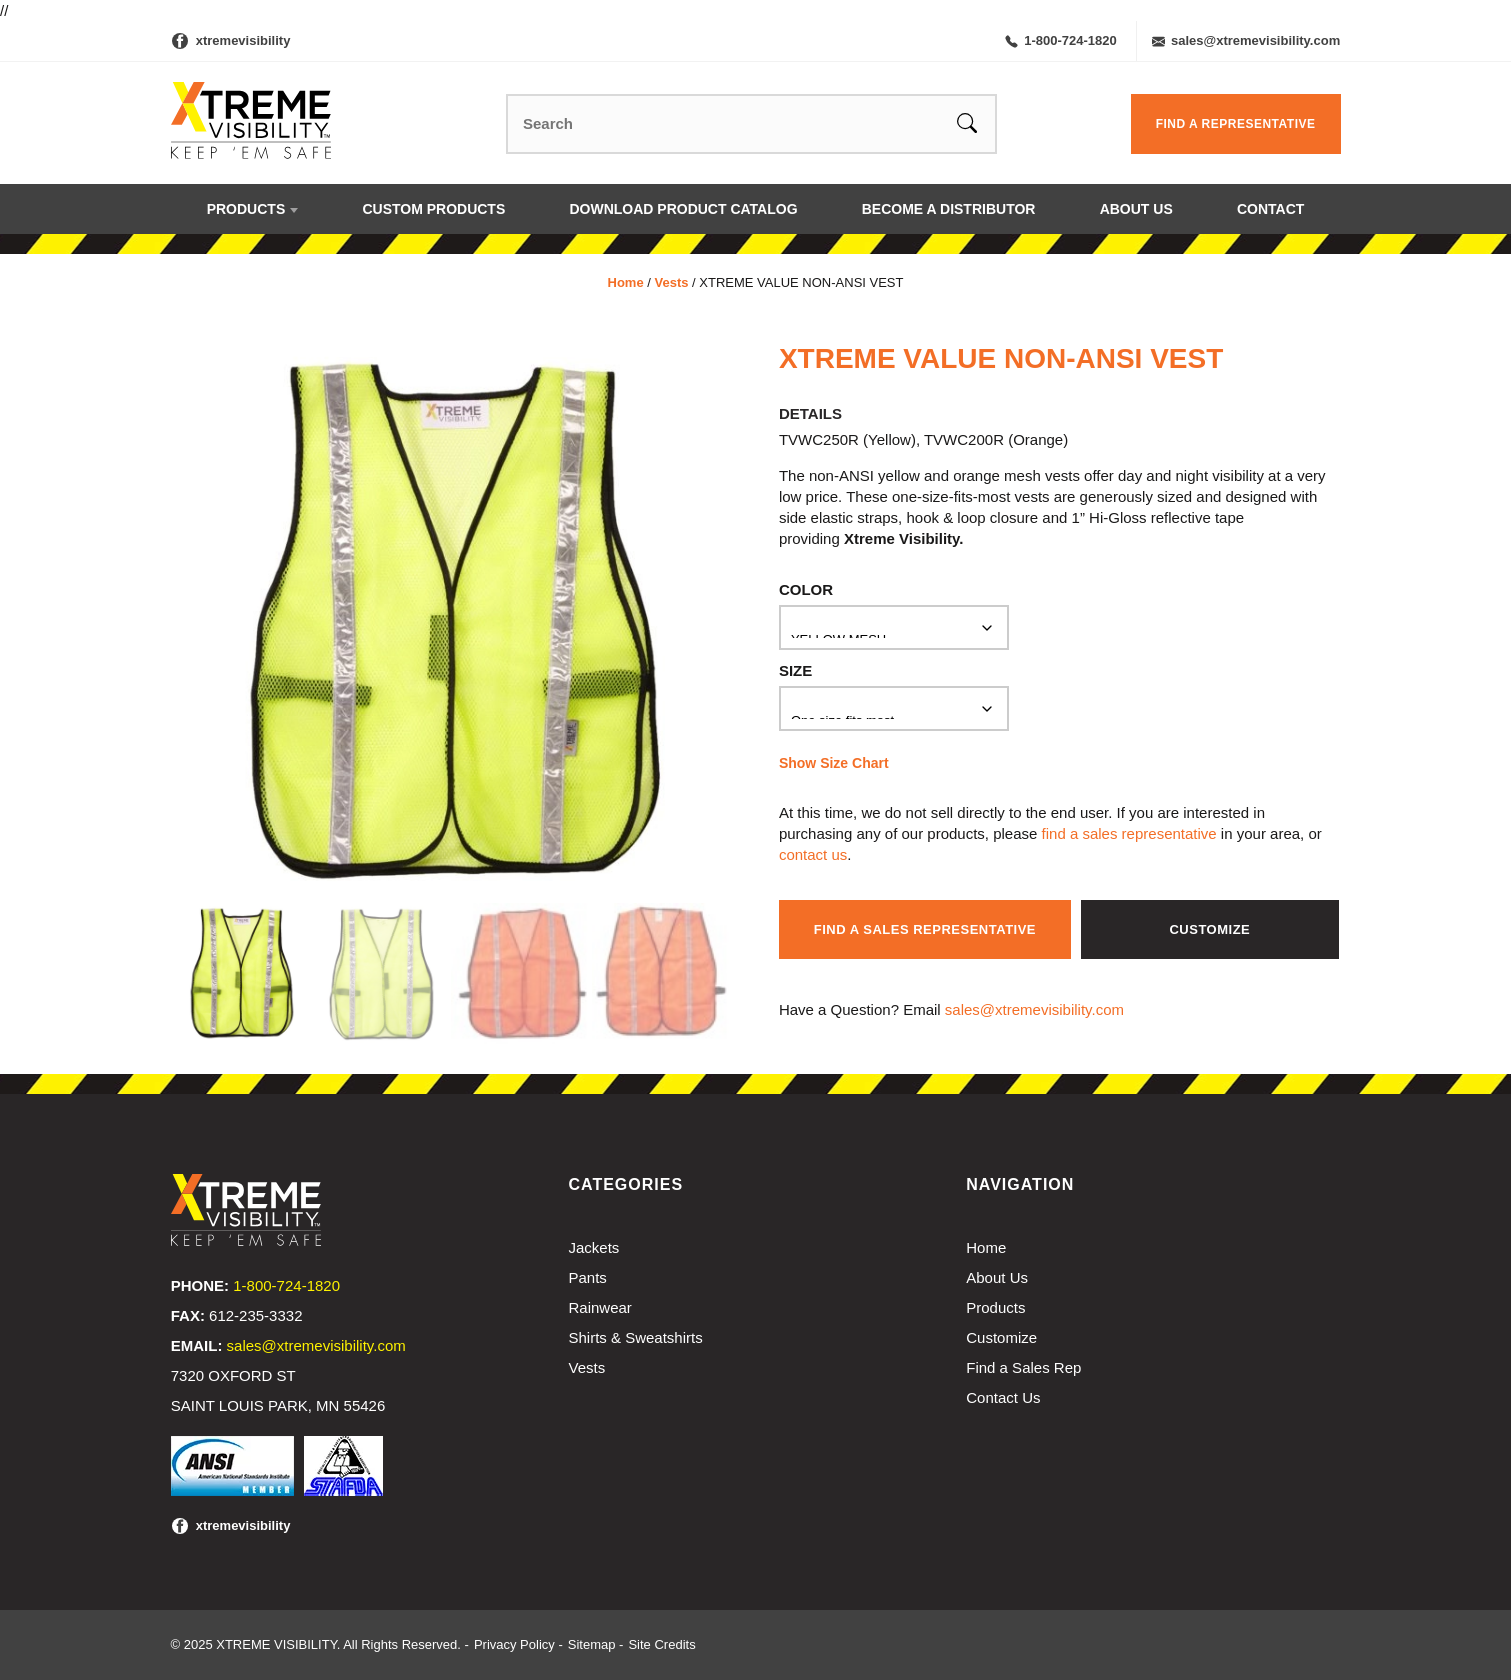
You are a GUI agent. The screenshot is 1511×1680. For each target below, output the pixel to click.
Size (795, 670)
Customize (1209, 929)
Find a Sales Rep (1023, 1367)
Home (626, 282)
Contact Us (1003, 1397)
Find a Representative (1236, 124)
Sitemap (592, 1644)
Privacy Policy (514, 1644)
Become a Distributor (949, 209)
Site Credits (661, 1644)
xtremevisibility (243, 40)
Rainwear (600, 1307)
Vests (671, 282)
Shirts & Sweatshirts (636, 1337)
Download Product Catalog (683, 209)
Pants (588, 1277)
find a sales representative (1129, 833)
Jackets (594, 1247)
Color (806, 589)
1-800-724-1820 (1061, 40)
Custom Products (433, 209)
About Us (1136, 209)
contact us (813, 854)
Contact (1270, 209)
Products (246, 209)
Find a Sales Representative (925, 929)
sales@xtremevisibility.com (1246, 40)
